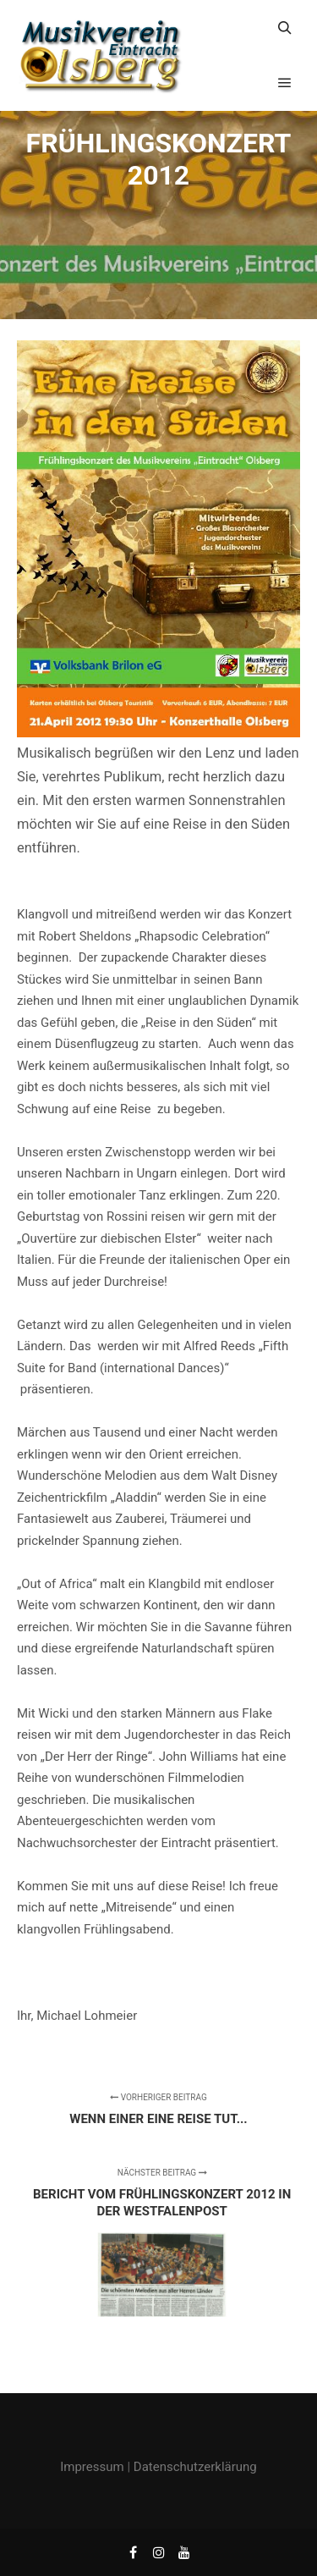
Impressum (91, 2466)
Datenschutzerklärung (195, 2466)
